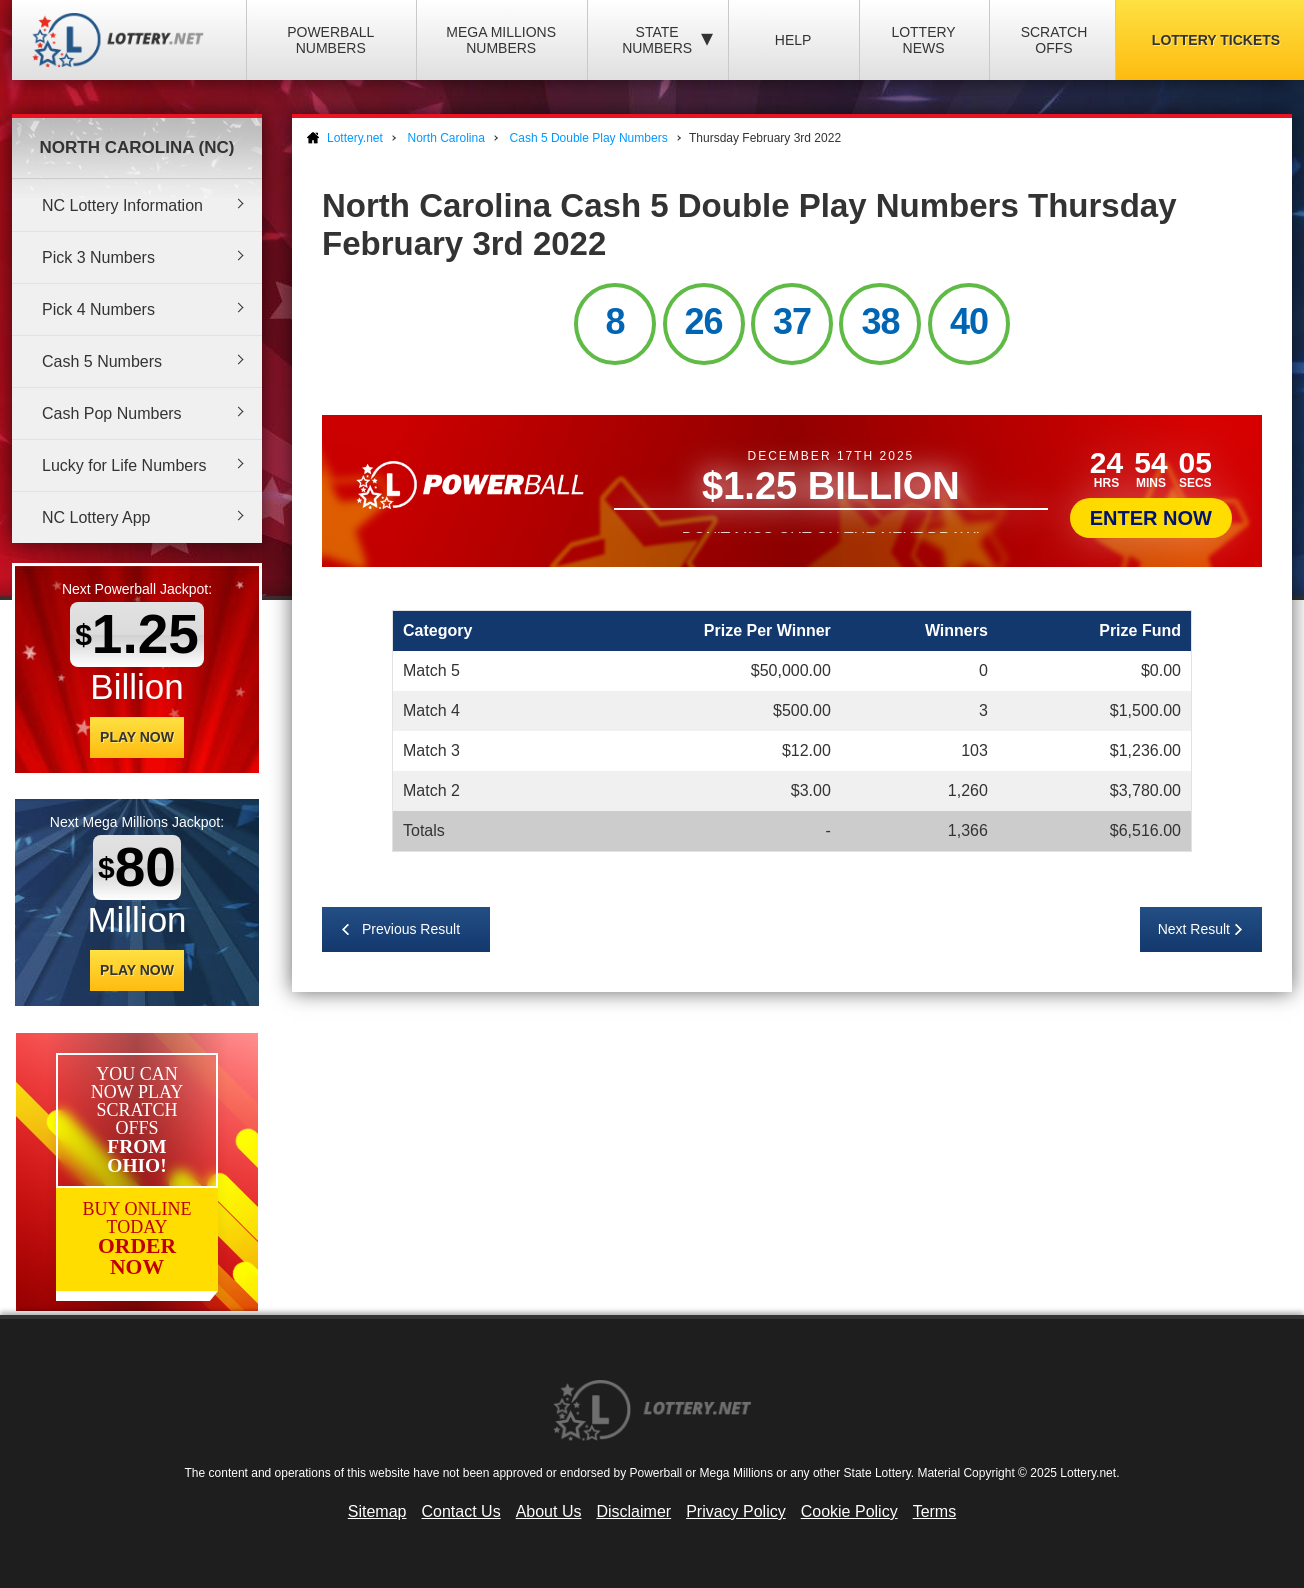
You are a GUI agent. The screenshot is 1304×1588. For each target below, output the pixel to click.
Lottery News (923, 40)
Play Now (137, 737)
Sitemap (377, 1511)
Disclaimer (633, 1511)
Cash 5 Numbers (102, 361)
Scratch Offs (1054, 40)
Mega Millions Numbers (501, 40)
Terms (935, 1511)
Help (793, 40)
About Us (549, 1511)
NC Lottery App (96, 517)
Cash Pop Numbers (112, 413)
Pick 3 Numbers (98, 257)
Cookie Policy (849, 1511)
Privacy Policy (736, 1511)
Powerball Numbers (330, 40)
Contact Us (461, 1511)
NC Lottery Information (122, 205)
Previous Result (411, 929)
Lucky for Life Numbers (124, 465)
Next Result (1194, 929)
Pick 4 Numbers (98, 309)
